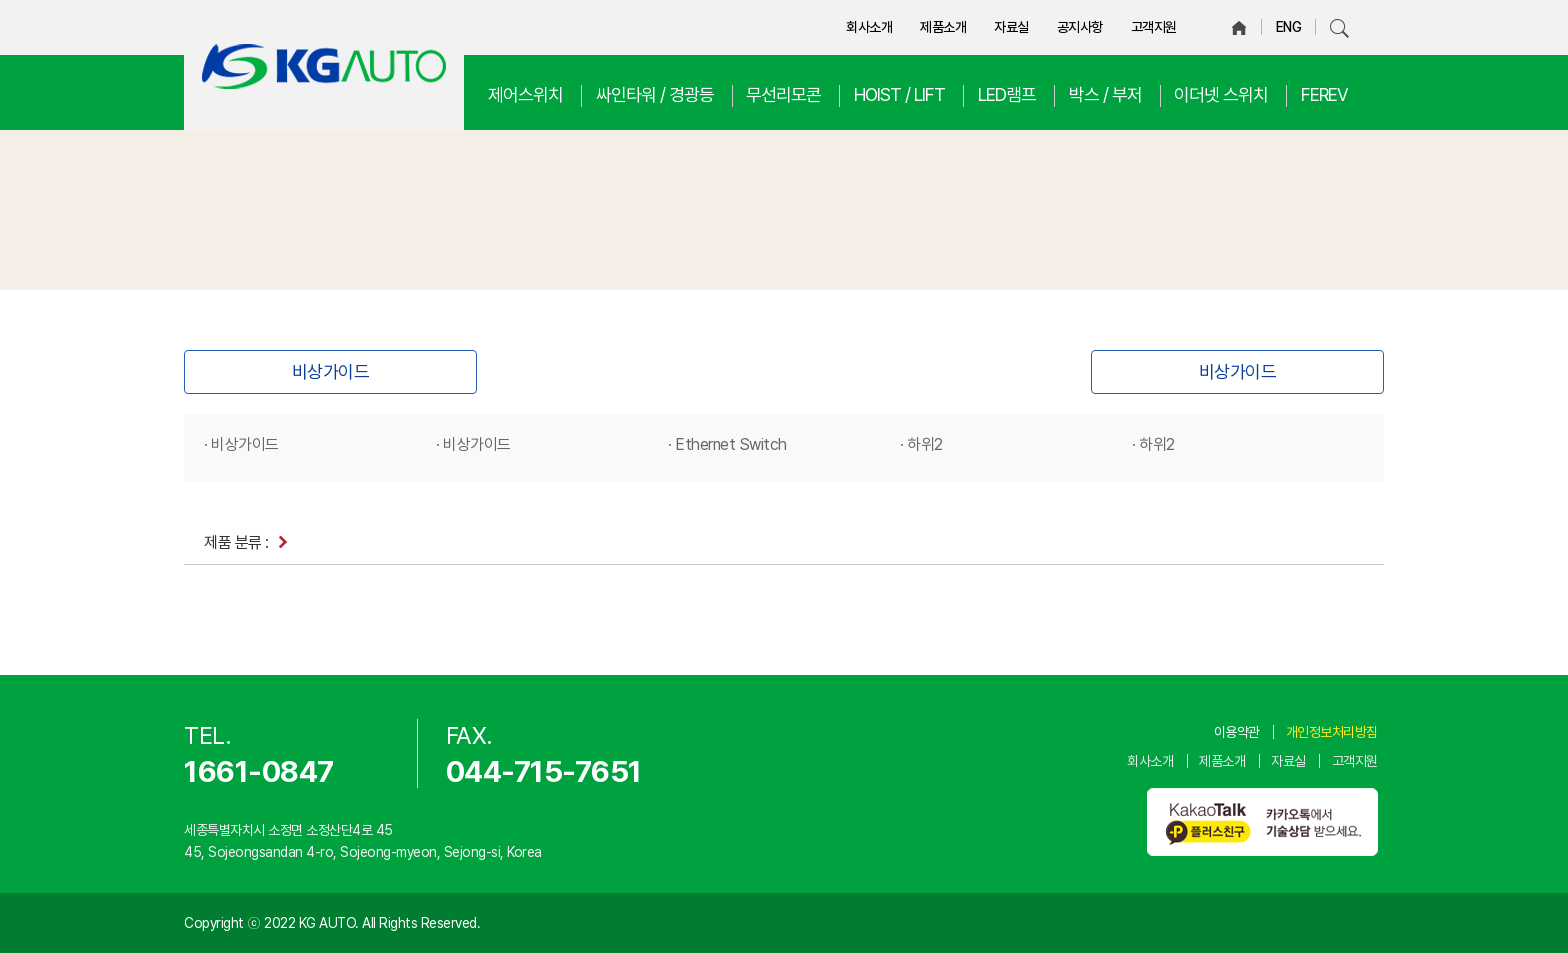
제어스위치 (525, 94)
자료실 (1011, 27)
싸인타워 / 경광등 (655, 94)
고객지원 (1154, 27)
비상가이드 (331, 371)
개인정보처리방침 (1332, 732)
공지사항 (1080, 27)
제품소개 (943, 27)
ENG (1289, 27)
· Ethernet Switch (727, 444)
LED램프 (1007, 94)
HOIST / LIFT (899, 94)
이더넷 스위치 (1221, 94)
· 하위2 (921, 444)
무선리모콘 (783, 94)
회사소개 (869, 27)
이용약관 (1237, 732)
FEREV (1324, 94)
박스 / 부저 (1105, 94)
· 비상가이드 (241, 444)
